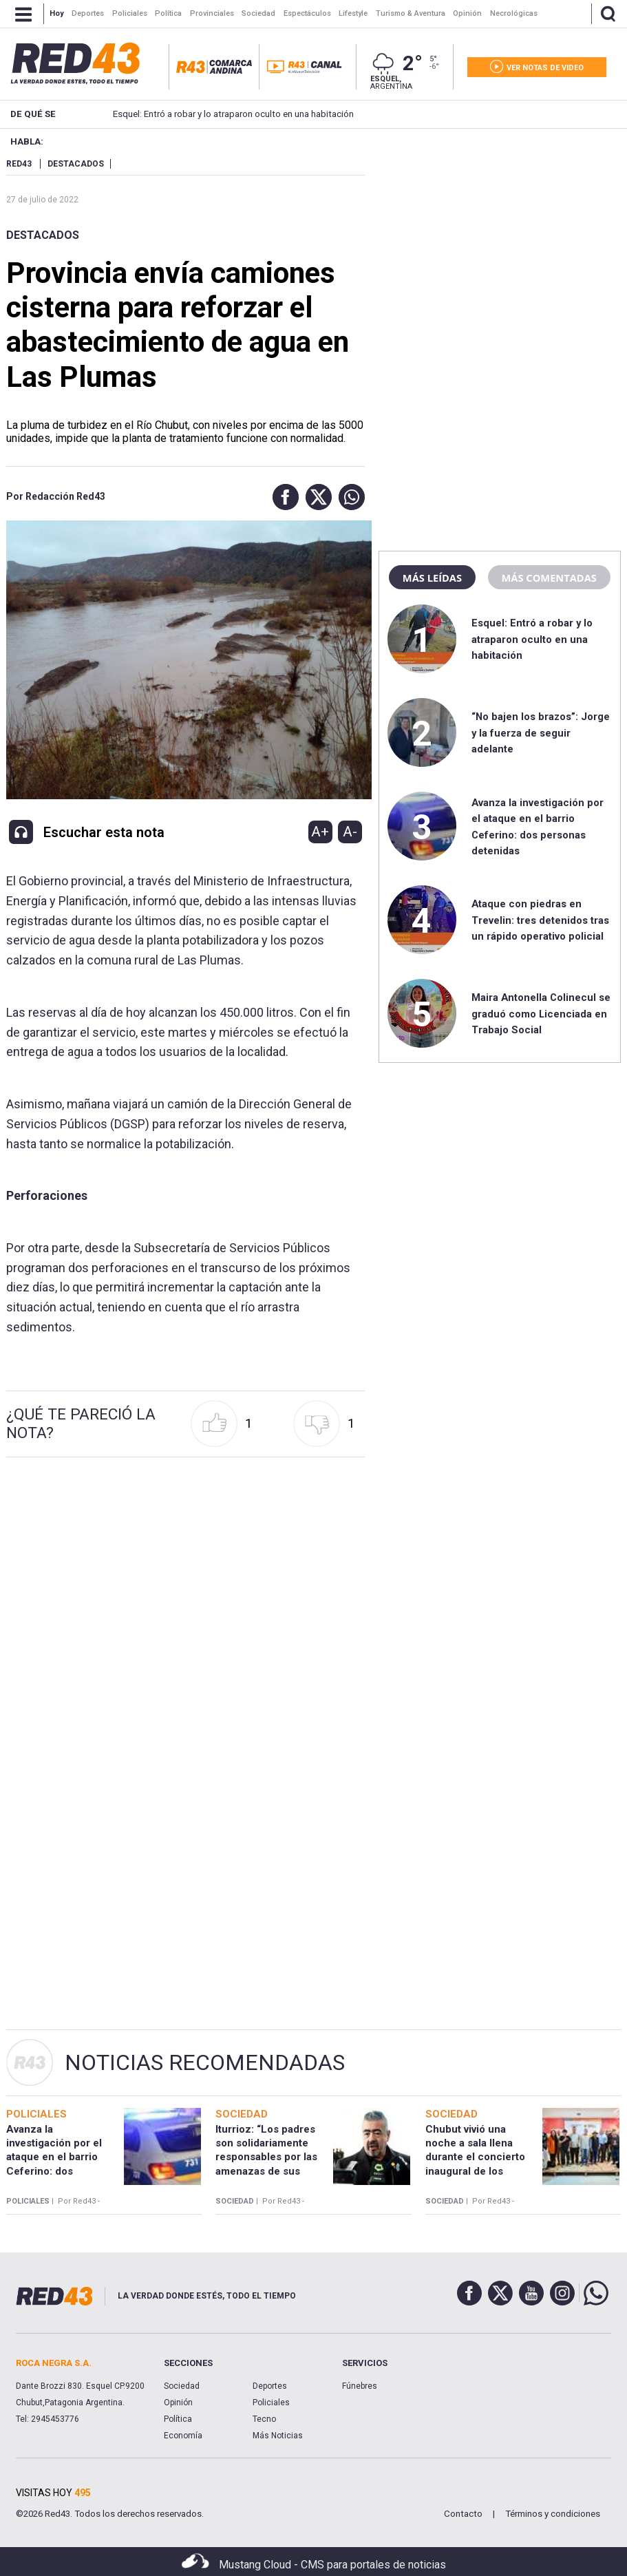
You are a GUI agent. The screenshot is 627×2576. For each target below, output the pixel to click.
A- (350, 831)
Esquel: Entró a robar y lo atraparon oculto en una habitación (213, 114)
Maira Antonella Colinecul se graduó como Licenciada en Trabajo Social (540, 1013)
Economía (183, 2435)
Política (178, 2419)
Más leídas (432, 577)
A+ (320, 831)
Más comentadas (549, 577)
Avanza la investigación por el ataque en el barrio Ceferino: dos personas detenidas (54, 2157)
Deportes (270, 2386)
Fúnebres (359, 2386)
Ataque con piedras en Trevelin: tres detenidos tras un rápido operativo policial (540, 920)
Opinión (178, 2402)
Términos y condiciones (552, 2514)
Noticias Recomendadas (205, 2062)
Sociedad (182, 2386)
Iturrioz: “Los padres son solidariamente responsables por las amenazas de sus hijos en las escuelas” (268, 2157)
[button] (282, 497)
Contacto (463, 2514)
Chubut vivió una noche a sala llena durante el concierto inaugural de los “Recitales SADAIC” (475, 2157)
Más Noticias (278, 2435)
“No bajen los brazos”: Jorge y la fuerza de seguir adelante (540, 732)
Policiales (271, 2402)
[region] (499, 244)
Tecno (264, 2419)
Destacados (42, 235)
